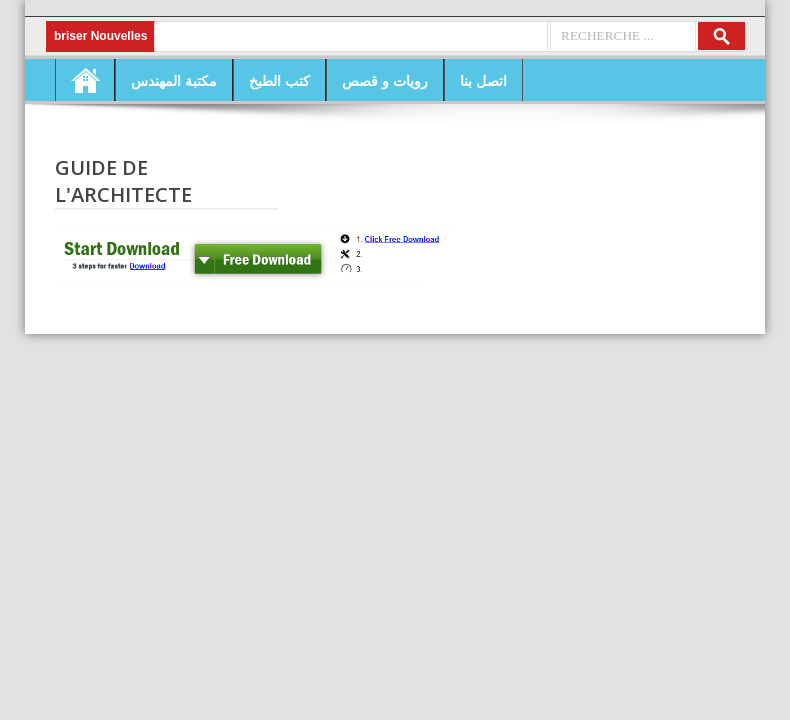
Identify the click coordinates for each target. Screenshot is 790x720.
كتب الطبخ (279, 80)
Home (85, 80)
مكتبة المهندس (174, 80)
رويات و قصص (385, 80)
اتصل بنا (483, 80)
